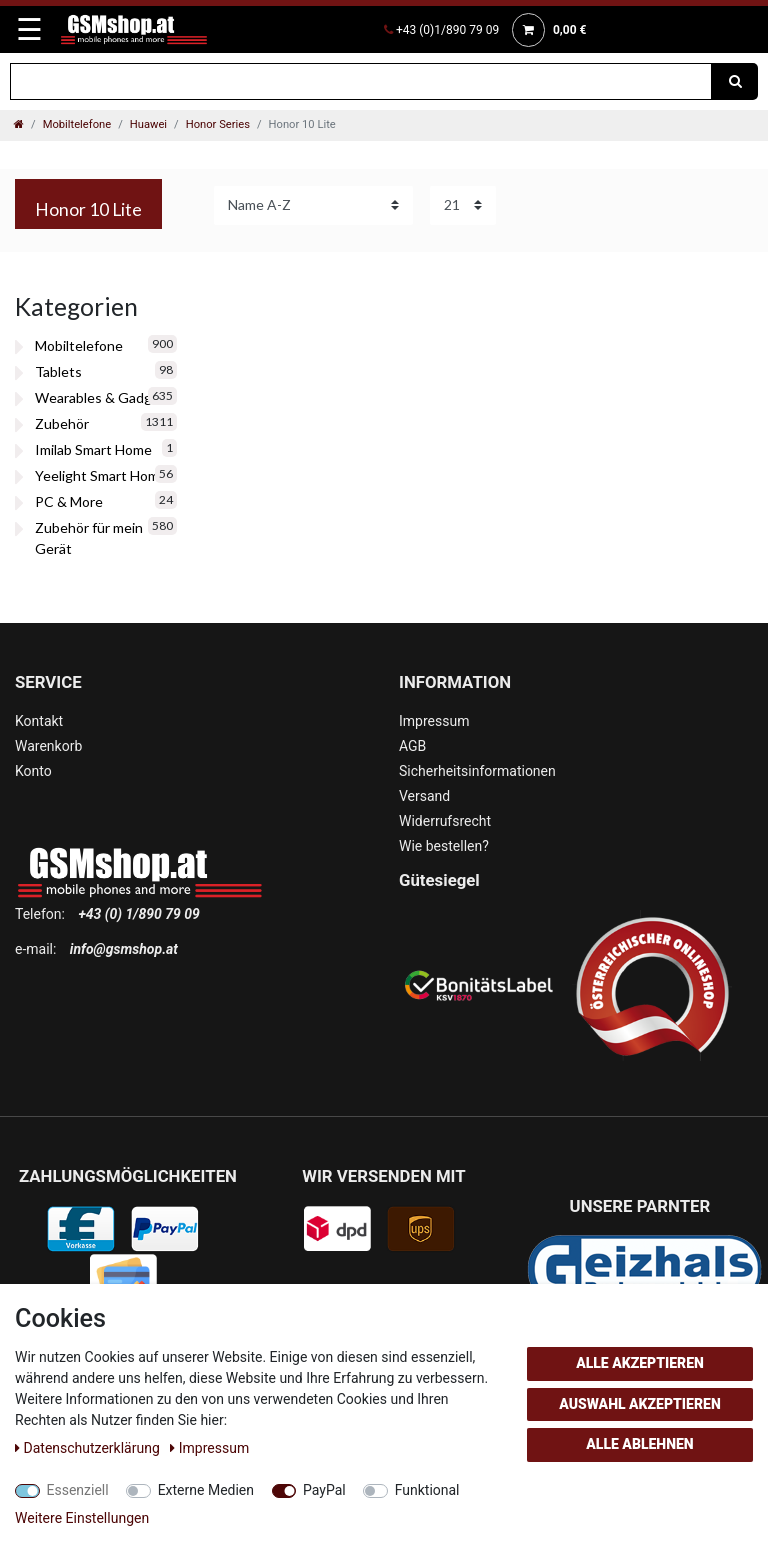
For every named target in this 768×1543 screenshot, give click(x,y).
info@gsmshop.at (124, 949)
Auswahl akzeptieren (640, 1404)
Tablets (58, 371)
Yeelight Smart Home (101, 475)
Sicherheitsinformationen (477, 771)
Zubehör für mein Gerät (89, 538)
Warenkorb (48, 746)
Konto (33, 771)
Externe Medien (206, 1490)
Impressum (434, 721)
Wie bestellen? (444, 846)
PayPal (324, 1490)
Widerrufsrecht (445, 821)
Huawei (148, 124)
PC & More (69, 501)
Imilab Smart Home (93, 449)
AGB (412, 746)
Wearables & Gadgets (104, 397)
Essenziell (78, 1490)
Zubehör (62, 423)
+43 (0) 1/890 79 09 (138, 914)
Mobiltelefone (77, 124)
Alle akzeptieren (640, 1363)
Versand (424, 796)
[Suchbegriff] (361, 81)
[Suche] (735, 81)
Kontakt (39, 721)
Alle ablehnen (639, 1444)
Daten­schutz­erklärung (89, 1448)
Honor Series (218, 124)
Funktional (427, 1490)
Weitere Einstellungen (82, 1518)
